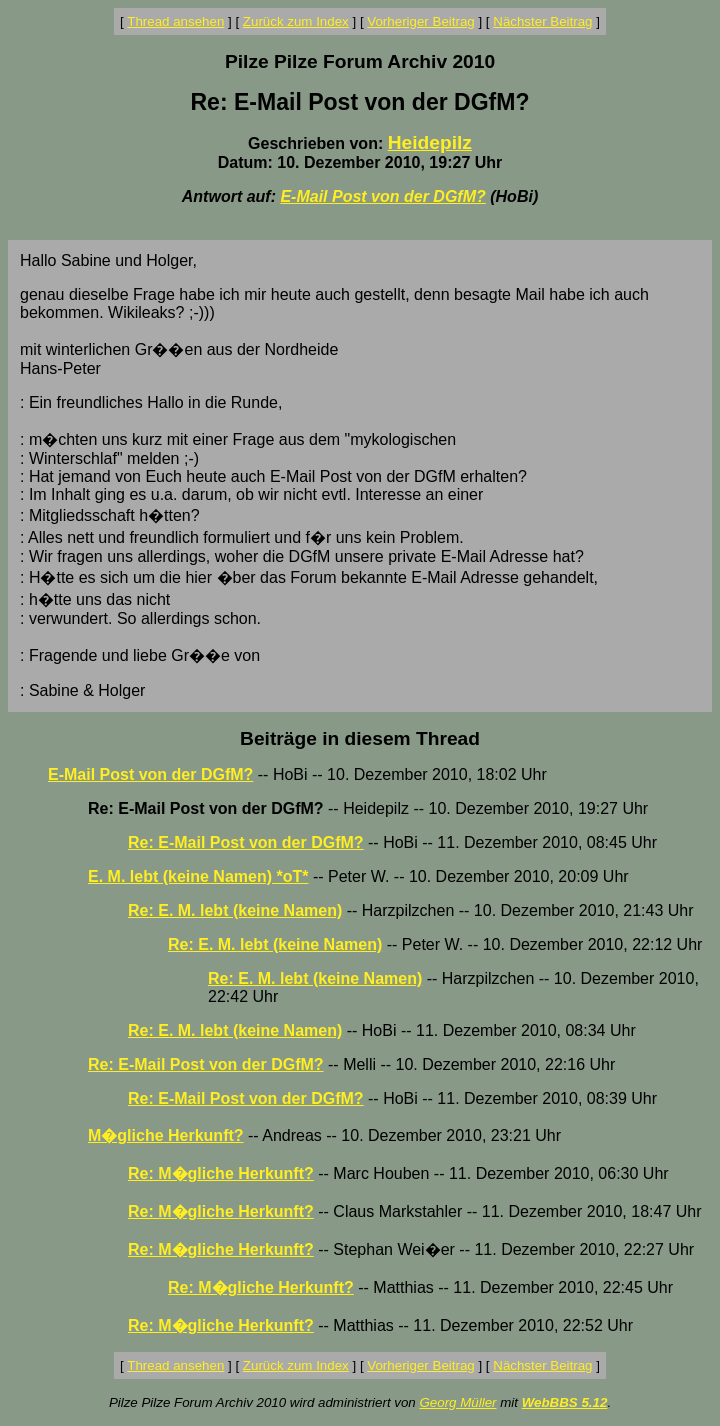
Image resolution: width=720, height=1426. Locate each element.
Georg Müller (457, 1402)
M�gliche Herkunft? (166, 1135)
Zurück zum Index (296, 21)
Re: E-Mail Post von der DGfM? (246, 842)
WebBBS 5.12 (565, 1402)
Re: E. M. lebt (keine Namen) (235, 910)
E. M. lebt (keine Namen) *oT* (198, 876)
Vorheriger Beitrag (420, 21)
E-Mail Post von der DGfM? (382, 196)
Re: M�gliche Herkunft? (221, 1173)
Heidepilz (430, 142)
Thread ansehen (175, 21)
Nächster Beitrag (542, 21)
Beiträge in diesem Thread (360, 738)
